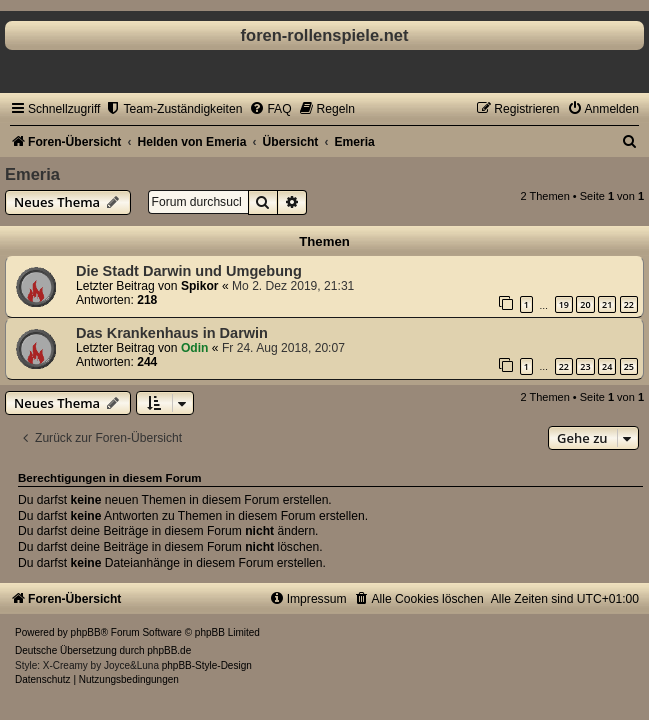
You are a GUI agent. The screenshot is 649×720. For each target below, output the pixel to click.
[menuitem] (173, 109)
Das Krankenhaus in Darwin (172, 333)
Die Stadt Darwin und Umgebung (189, 271)
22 (629, 304)
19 (564, 304)
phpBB (86, 632)
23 (585, 366)
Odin (195, 348)
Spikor (200, 286)
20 (585, 304)
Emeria (32, 174)
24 (607, 366)
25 (629, 366)
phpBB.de (169, 650)
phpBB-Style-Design (207, 665)
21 (607, 304)
